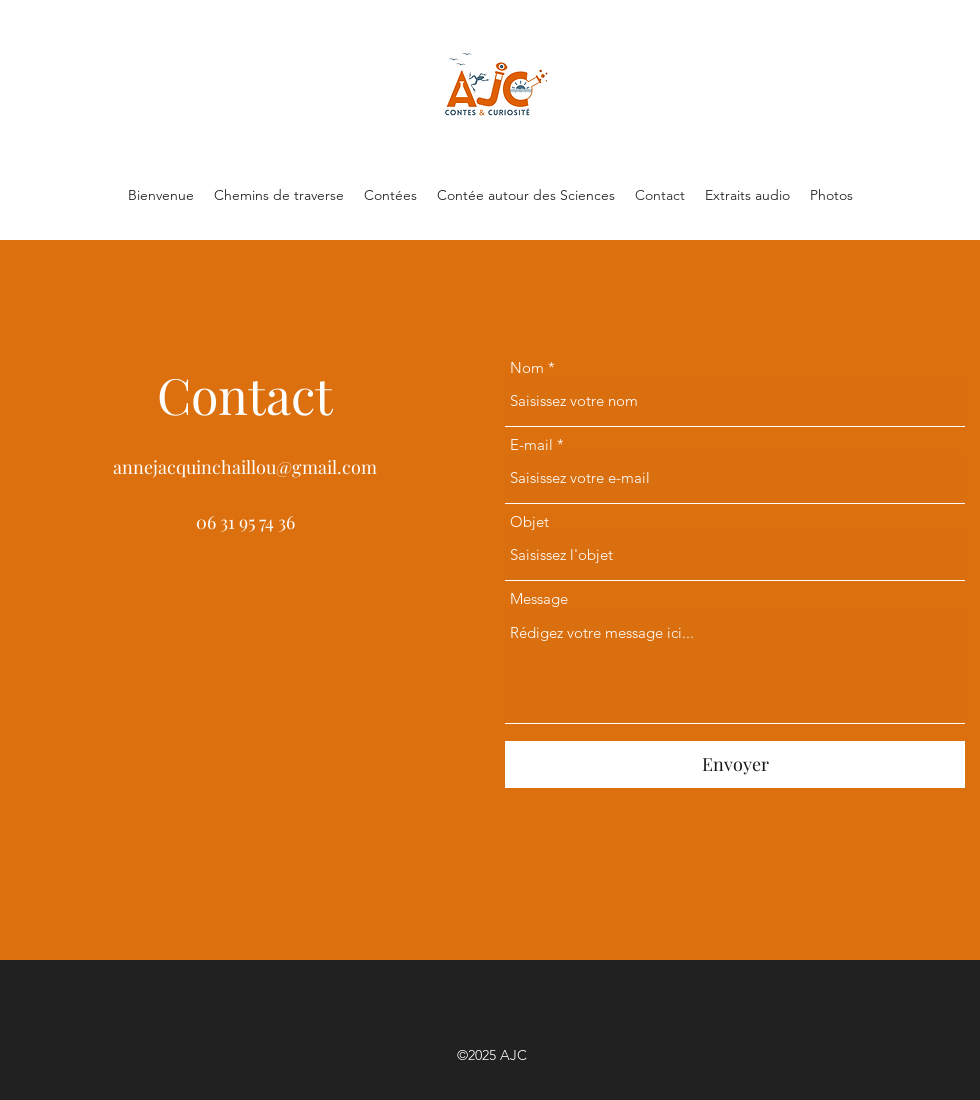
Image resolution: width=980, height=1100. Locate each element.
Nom (527, 367)
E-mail (531, 444)
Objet (529, 521)
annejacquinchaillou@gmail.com (245, 467)
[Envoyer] (735, 764)
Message (539, 598)
